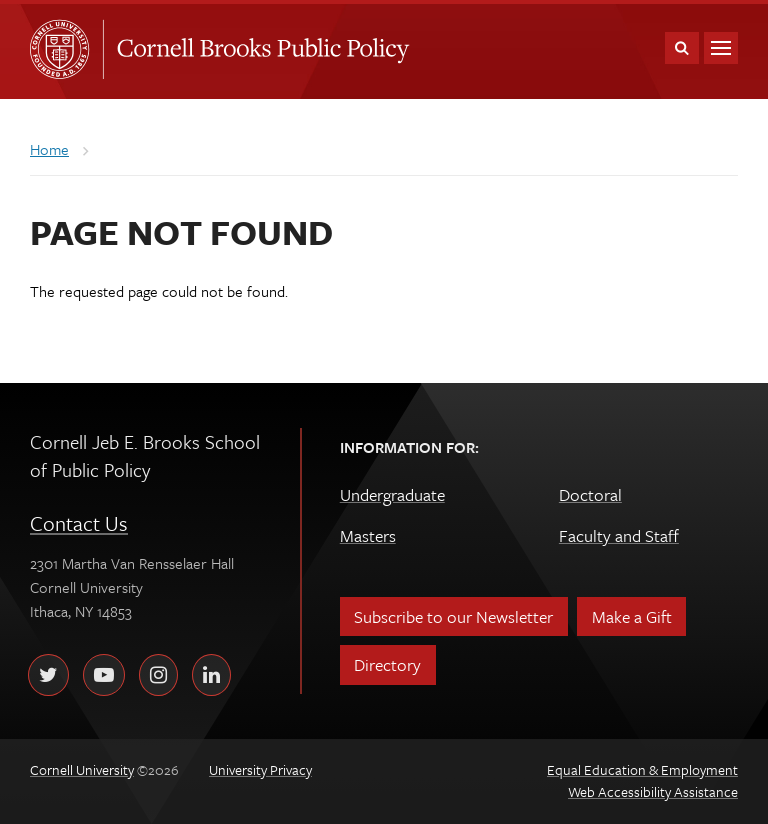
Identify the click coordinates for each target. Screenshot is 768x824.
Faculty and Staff (619, 535)
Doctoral (590, 494)
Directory (387, 664)
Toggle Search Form (682, 48)
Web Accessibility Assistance (653, 791)
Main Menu (721, 48)
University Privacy (260, 769)
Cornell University (66, 49)
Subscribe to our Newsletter (453, 616)
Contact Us (79, 523)
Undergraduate (392, 494)
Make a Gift (632, 616)
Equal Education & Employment (642, 769)
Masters (368, 535)
